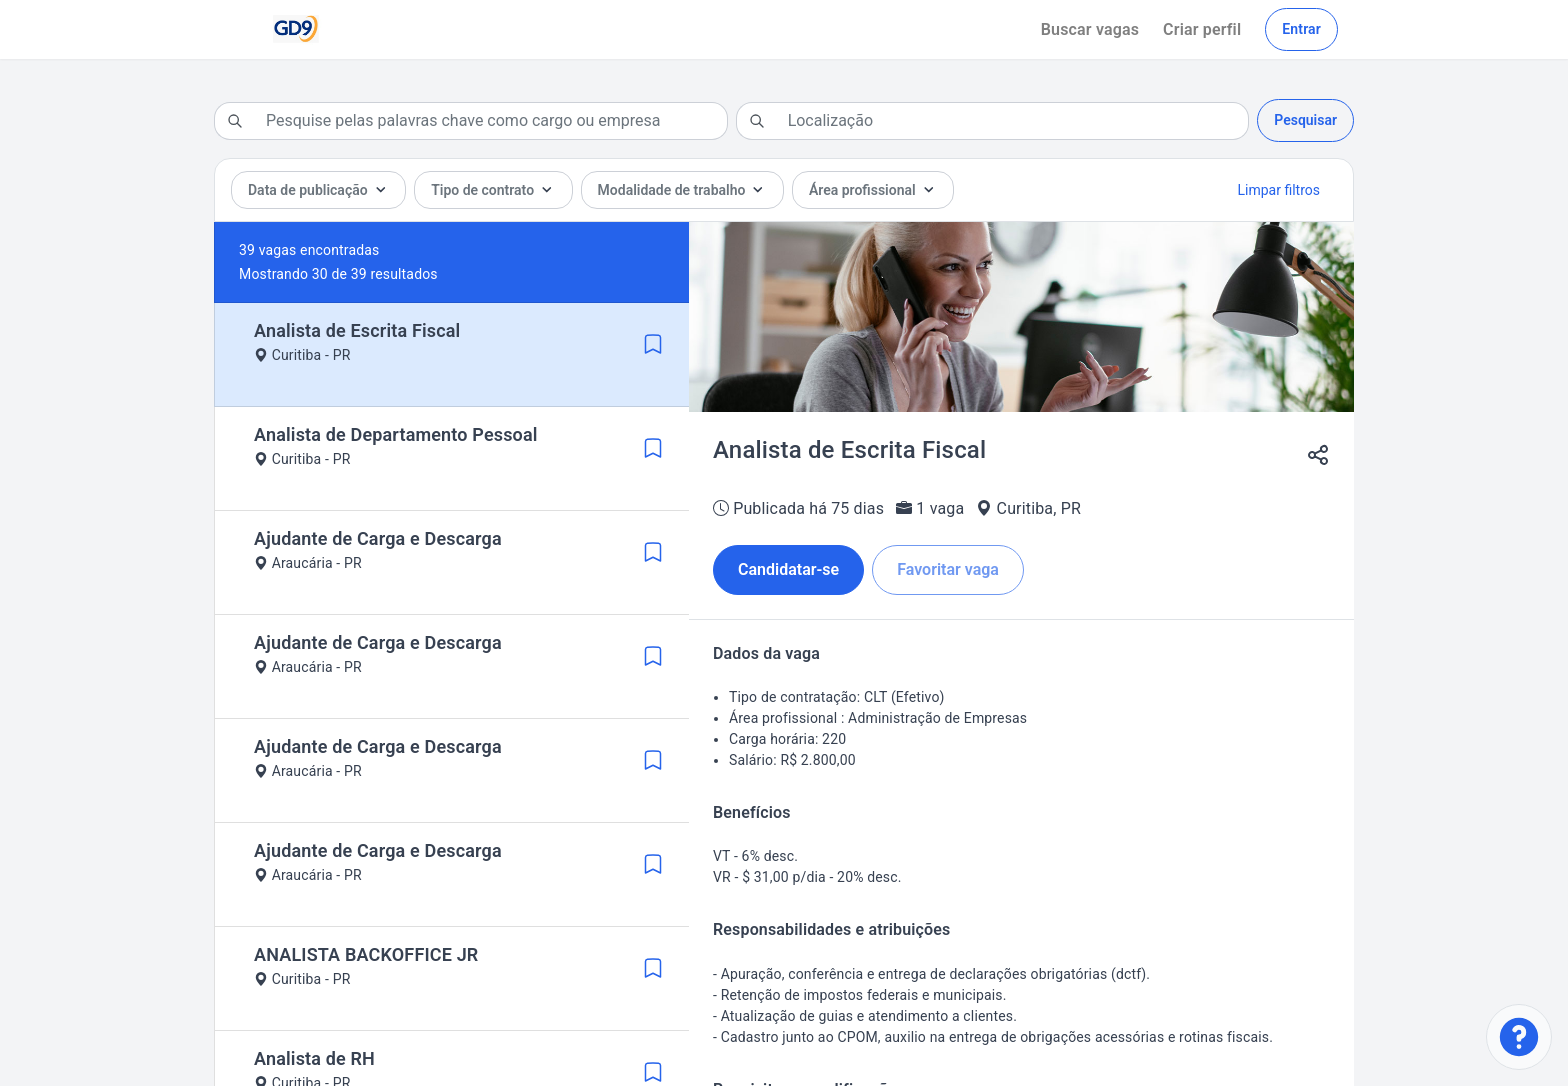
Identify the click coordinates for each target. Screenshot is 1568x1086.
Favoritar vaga (948, 569)
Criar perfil (1202, 29)
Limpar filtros (1279, 190)
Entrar (1301, 29)
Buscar (1090, 29)
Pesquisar (1305, 120)
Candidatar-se (788, 569)
